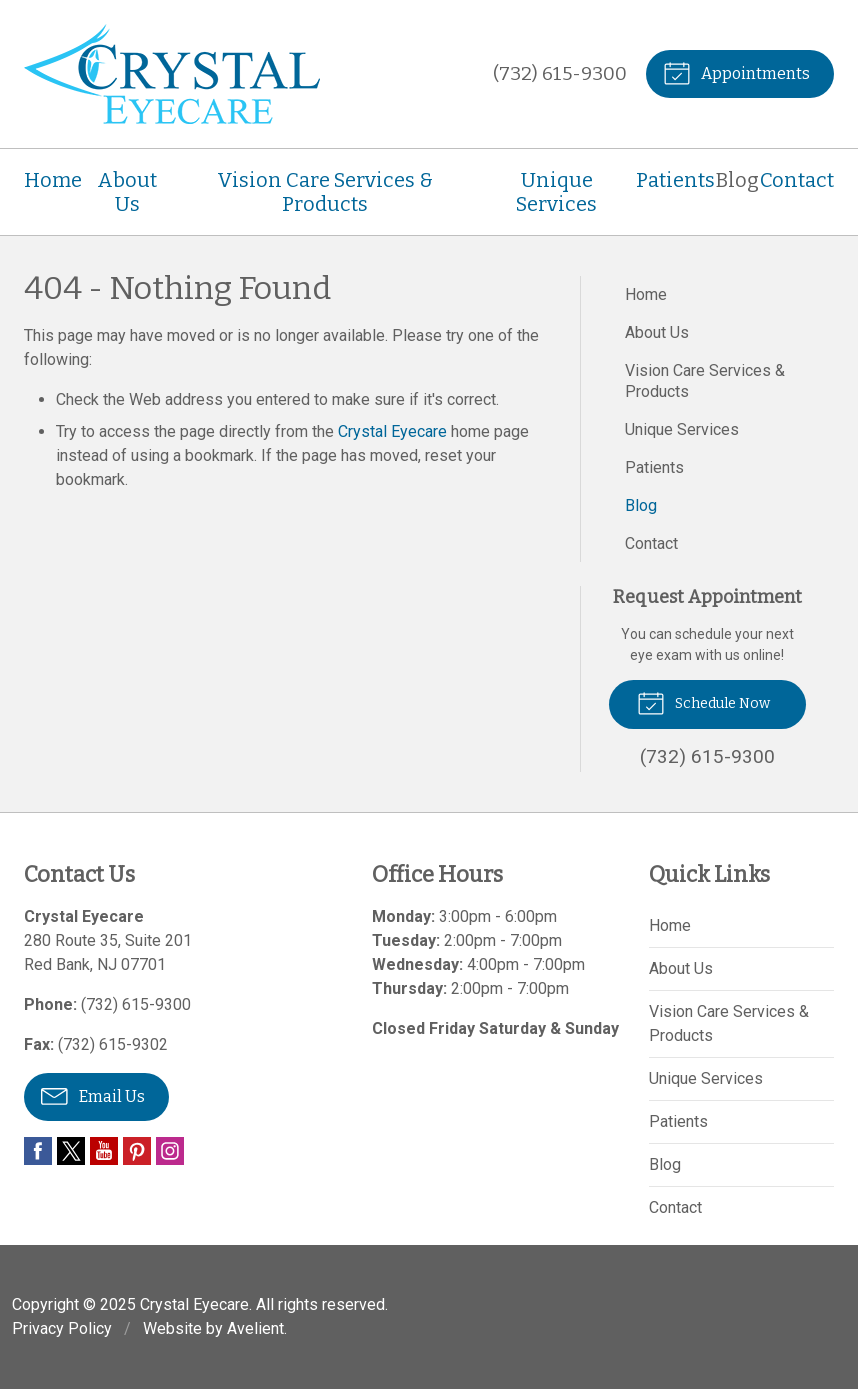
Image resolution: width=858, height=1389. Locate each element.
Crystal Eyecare (392, 431)
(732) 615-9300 (560, 73)
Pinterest (137, 1151)
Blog (737, 180)
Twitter (71, 1151)
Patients (675, 180)
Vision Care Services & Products (325, 192)
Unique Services (556, 192)
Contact (797, 180)
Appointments (736, 72)
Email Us (93, 1095)
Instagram (170, 1151)
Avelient (255, 1328)
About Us (127, 192)
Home (53, 180)
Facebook (38, 1151)
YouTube (104, 1151)
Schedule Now (703, 702)
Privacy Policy (62, 1328)
